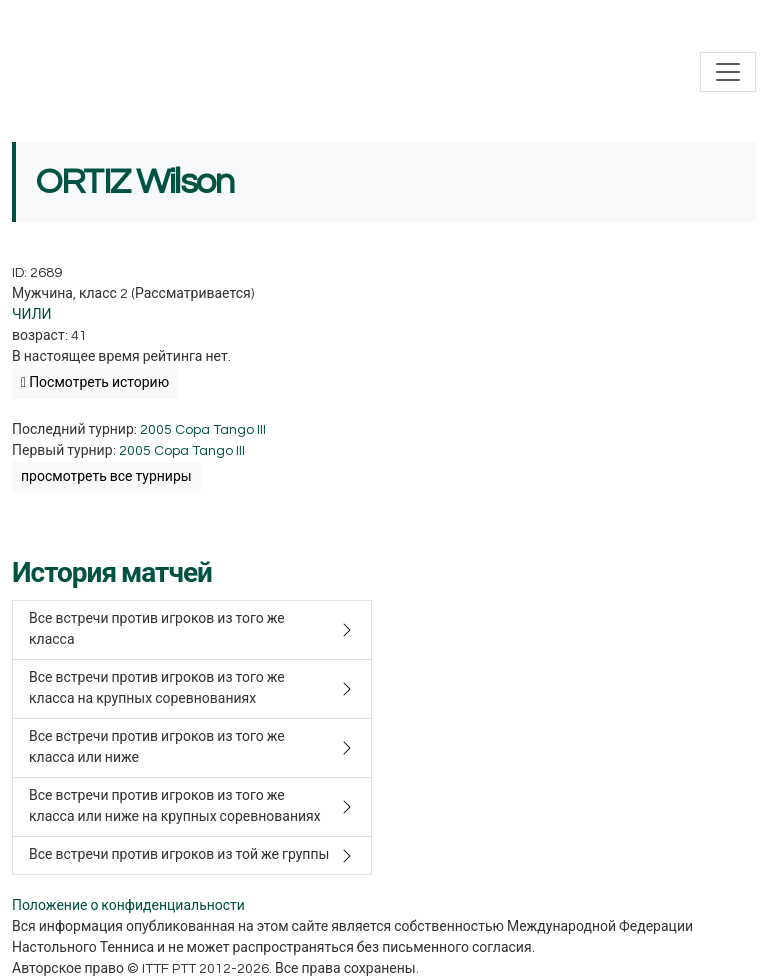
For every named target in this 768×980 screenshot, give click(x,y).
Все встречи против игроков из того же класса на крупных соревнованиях (157, 688)
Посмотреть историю (95, 383)
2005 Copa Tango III (203, 430)
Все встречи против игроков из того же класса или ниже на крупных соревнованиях (175, 806)
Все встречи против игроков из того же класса (157, 629)
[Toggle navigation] (728, 72)
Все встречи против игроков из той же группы (179, 855)
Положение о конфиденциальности (128, 906)
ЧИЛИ (32, 315)
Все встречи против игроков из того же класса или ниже (157, 747)
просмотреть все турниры (106, 477)
